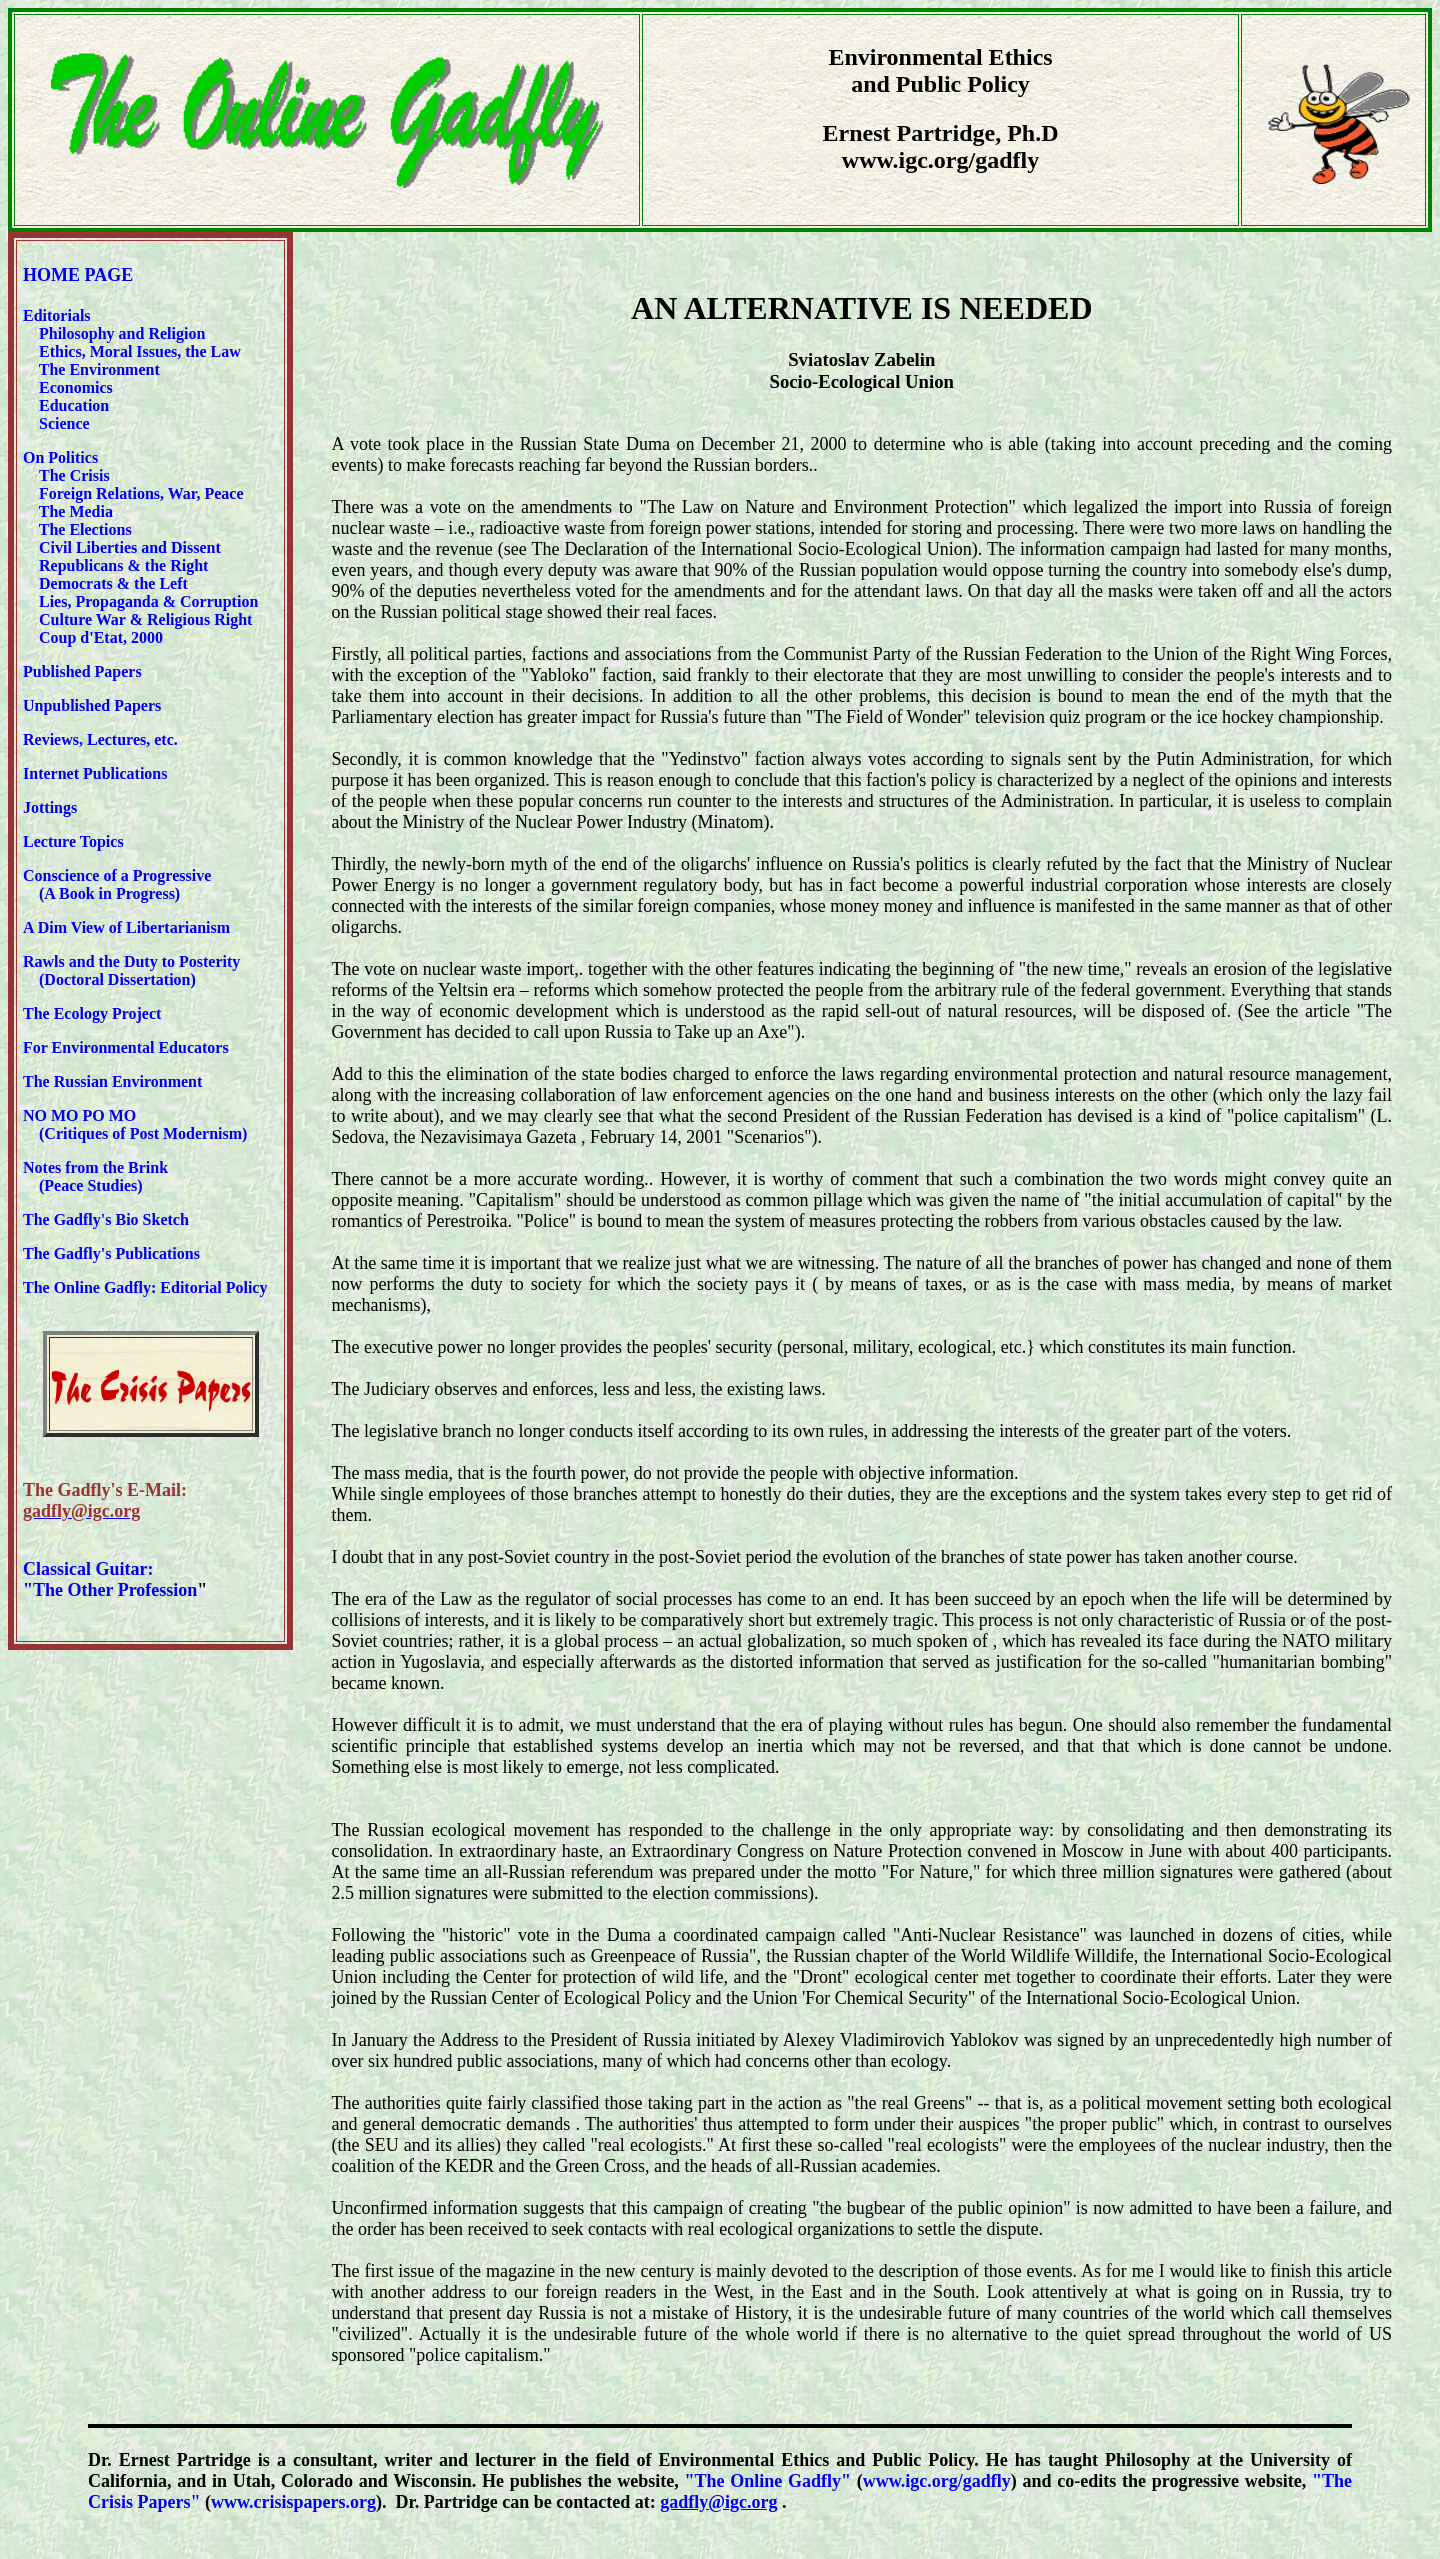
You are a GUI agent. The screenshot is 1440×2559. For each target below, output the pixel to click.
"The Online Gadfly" (768, 2481)
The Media (76, 511)
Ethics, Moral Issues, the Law (140, 351)
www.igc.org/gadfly (937, 2481)
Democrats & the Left (113, 583)
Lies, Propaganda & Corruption (148, 601)
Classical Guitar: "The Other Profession (110, 1579)
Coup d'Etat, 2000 (101, 637)
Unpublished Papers (92, 705)
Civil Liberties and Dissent (128, 547)
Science (64, 423)
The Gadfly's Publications (111, 1253)
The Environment (99, 369)
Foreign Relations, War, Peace (141, 493)
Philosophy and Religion (122, 333)
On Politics (60, 457)
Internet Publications (95, 773)
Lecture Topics (73, 841)
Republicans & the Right (123, 565)
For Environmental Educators (126, 1047)
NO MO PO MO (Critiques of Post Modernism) (135, 1124)
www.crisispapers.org (293, 2502)
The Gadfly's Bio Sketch (106, 1219)
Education (72, 405)
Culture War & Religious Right (145, 619)
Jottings (50, 807)
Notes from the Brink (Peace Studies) (95, 1176)
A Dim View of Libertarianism (126, 927)
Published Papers (82, 671)
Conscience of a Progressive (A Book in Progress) (117, 884)
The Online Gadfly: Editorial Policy (145, 1287)
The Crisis (74, 475)
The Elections (85, 529)
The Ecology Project (92, 1013)
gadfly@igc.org (718, 2502)
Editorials (57, 315)
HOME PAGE (78, 275)
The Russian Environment (112, 1081)
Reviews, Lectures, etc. (104, 739)
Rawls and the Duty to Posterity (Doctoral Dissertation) (131, 970)
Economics (74, 387)
